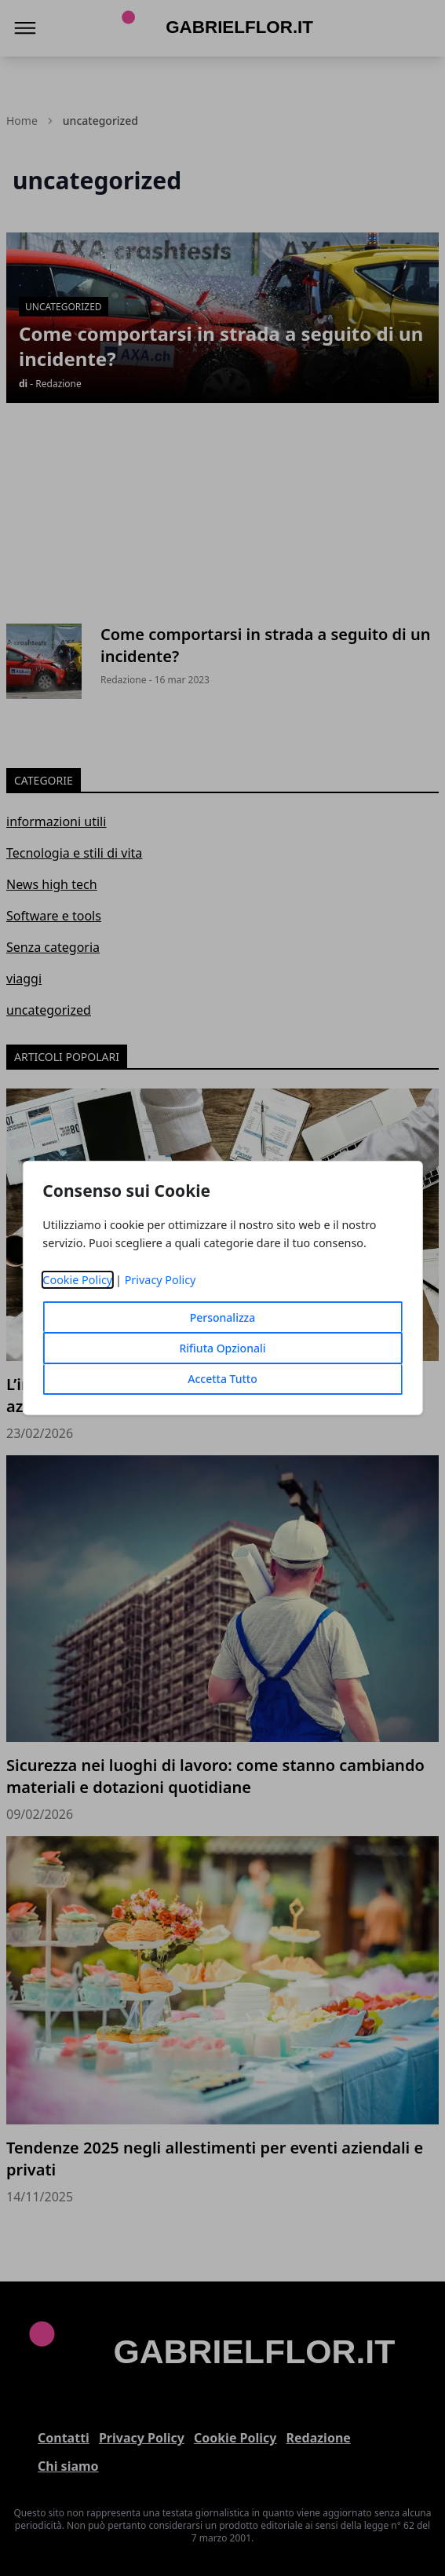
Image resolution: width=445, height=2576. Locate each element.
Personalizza (223, 1317)
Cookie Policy (77, 1279)
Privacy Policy (160, 1279)
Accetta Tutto (222, 1378)
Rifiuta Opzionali (222, 1348)
